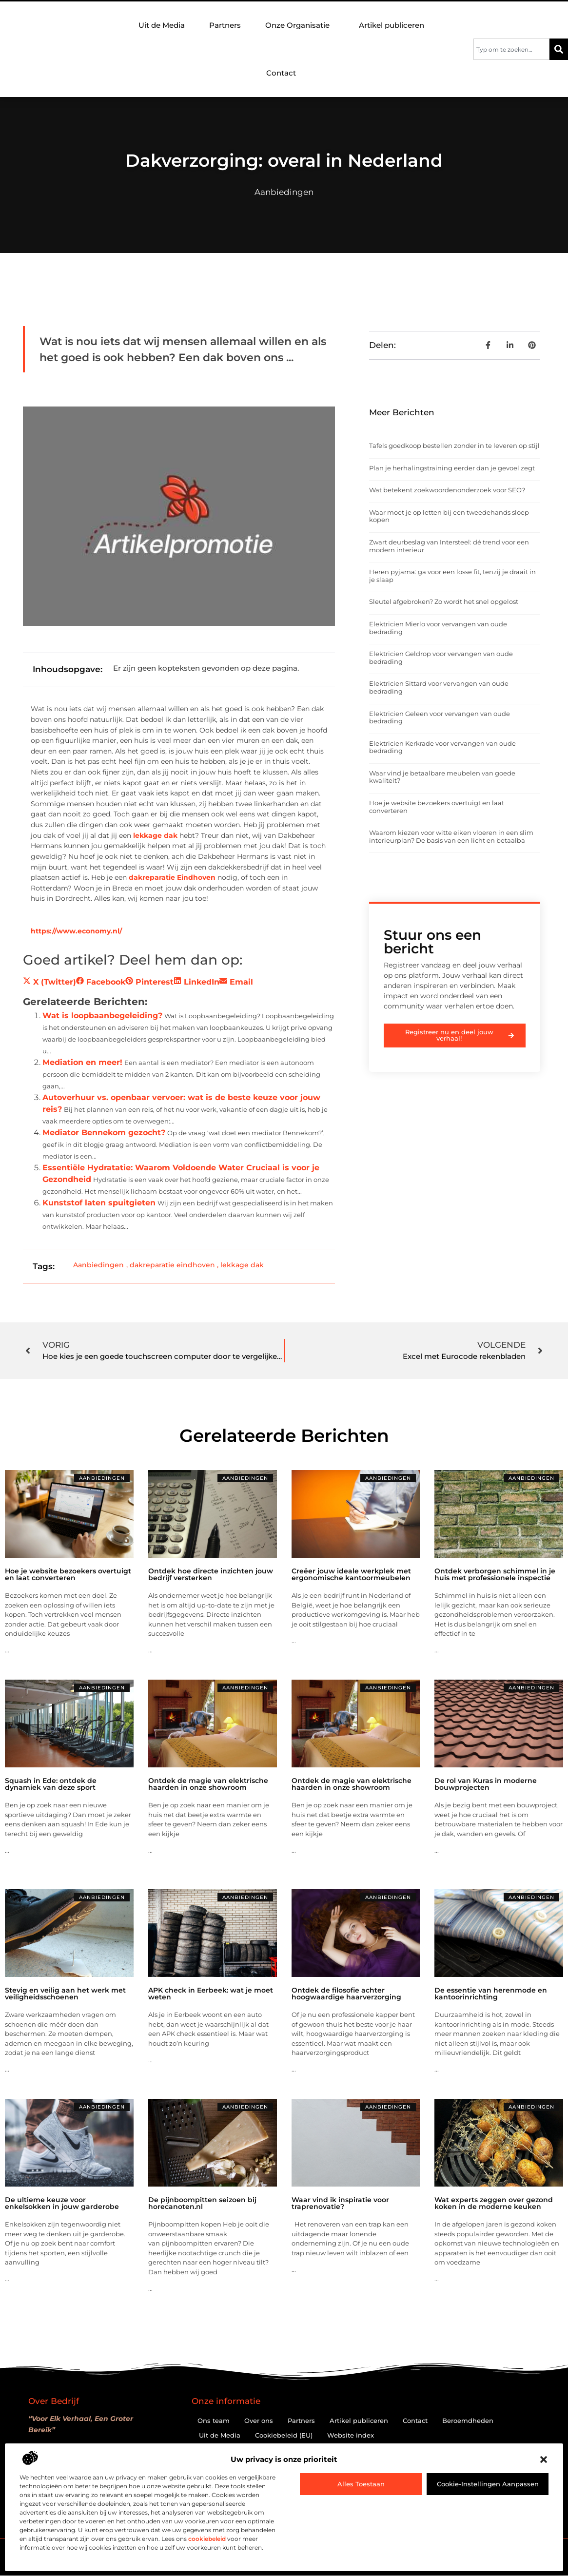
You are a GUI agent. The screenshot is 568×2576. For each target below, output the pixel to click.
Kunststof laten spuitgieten (99, 1202)
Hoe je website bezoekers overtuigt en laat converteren (436, 806)
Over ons (258, 2420)
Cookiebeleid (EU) (284, 2435)
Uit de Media (161, 25)
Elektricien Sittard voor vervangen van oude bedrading (439, 687)
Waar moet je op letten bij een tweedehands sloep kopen (449, 516)
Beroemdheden (467, 2420)
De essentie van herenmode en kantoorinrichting (490, 1993)
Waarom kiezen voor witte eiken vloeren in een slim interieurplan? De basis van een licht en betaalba (451, 836)
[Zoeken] (558, 49)
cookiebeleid (207, 2538)
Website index (350, 2435)
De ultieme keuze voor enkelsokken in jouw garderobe (62, 2203)
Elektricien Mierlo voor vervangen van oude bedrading (438, 628)
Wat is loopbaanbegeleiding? (102, 1015)
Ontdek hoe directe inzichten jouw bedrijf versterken (210, 1574)
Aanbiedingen (284, 192)
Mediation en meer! (82, 1062)
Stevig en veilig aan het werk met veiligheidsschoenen (65, 1993)
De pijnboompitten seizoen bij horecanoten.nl (202, 2203)
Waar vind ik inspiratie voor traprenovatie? (340, 2203)
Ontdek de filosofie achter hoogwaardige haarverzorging (346, 1993)
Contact (281, 72)
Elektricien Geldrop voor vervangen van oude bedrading (441, 657)
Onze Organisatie (299, 25)
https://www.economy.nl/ (76, 931)
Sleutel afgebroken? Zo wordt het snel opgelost (443, 601)
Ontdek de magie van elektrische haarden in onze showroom (208, 1784)
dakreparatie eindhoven (172, 1264)
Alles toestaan (361, 2484)
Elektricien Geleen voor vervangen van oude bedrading (439, 717)
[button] (543, 2459)
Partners (225, 25)
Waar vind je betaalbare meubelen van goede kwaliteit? (442, 777)
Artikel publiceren (391, 25)
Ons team (213, 2420)
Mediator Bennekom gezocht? (103, 1132)
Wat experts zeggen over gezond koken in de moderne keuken (493, 2203)
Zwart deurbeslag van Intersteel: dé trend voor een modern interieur (449, 546)
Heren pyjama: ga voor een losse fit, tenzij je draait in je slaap (452, 575)
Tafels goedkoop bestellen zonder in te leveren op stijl (454, 445)
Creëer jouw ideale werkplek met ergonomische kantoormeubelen (351, 1574)
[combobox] (511, 49)
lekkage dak (155, 835)
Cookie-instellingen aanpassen (488, 2484)
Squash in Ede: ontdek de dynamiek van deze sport (51, 1784)
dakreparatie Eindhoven (172, 877)
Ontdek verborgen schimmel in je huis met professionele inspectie (494, 1574)
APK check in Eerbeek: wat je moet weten (210, 1993)
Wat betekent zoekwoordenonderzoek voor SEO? (447, 490)
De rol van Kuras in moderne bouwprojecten (485, 1784)
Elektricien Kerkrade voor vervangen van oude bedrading (442, 747)
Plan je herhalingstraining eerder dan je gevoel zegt (452, 468)
